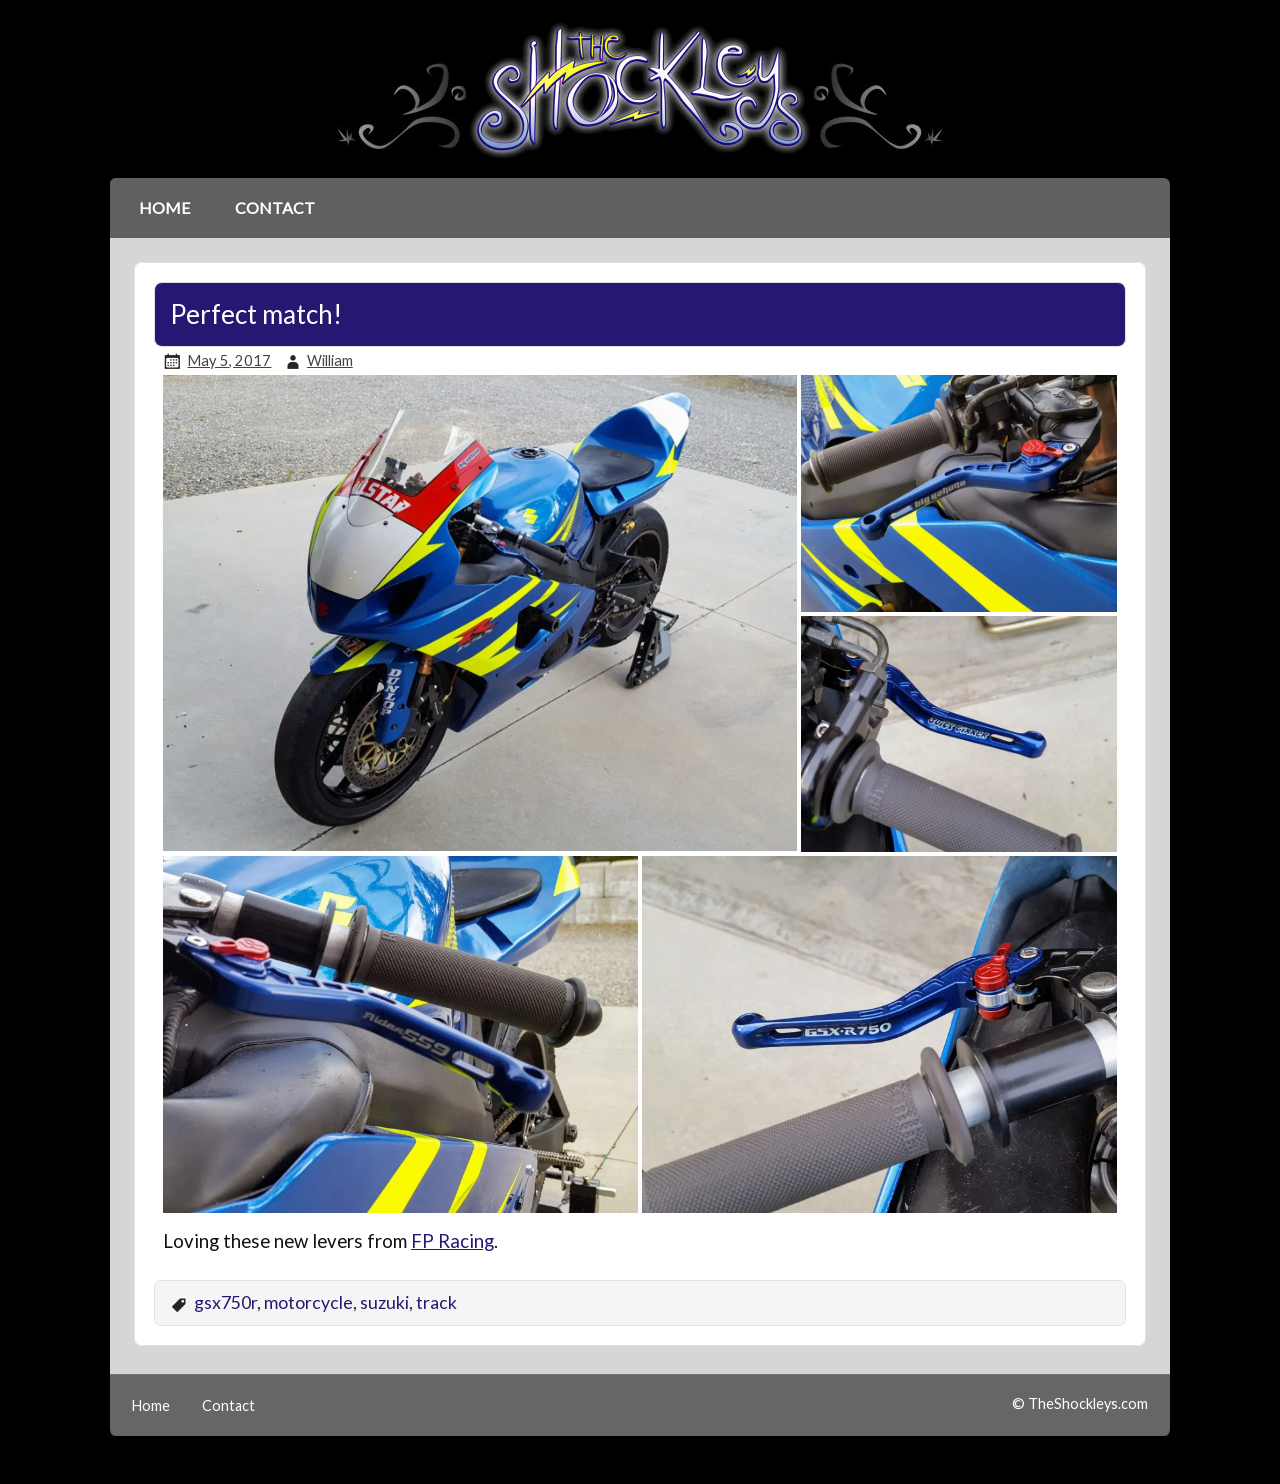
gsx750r (225, 1302)
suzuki (384, 1302)
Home (164, 207)
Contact (275, 207)
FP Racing (452, 1241)
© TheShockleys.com (1080, 1403)
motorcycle (308, 1302)
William (330, 360)
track (436, 1302)
